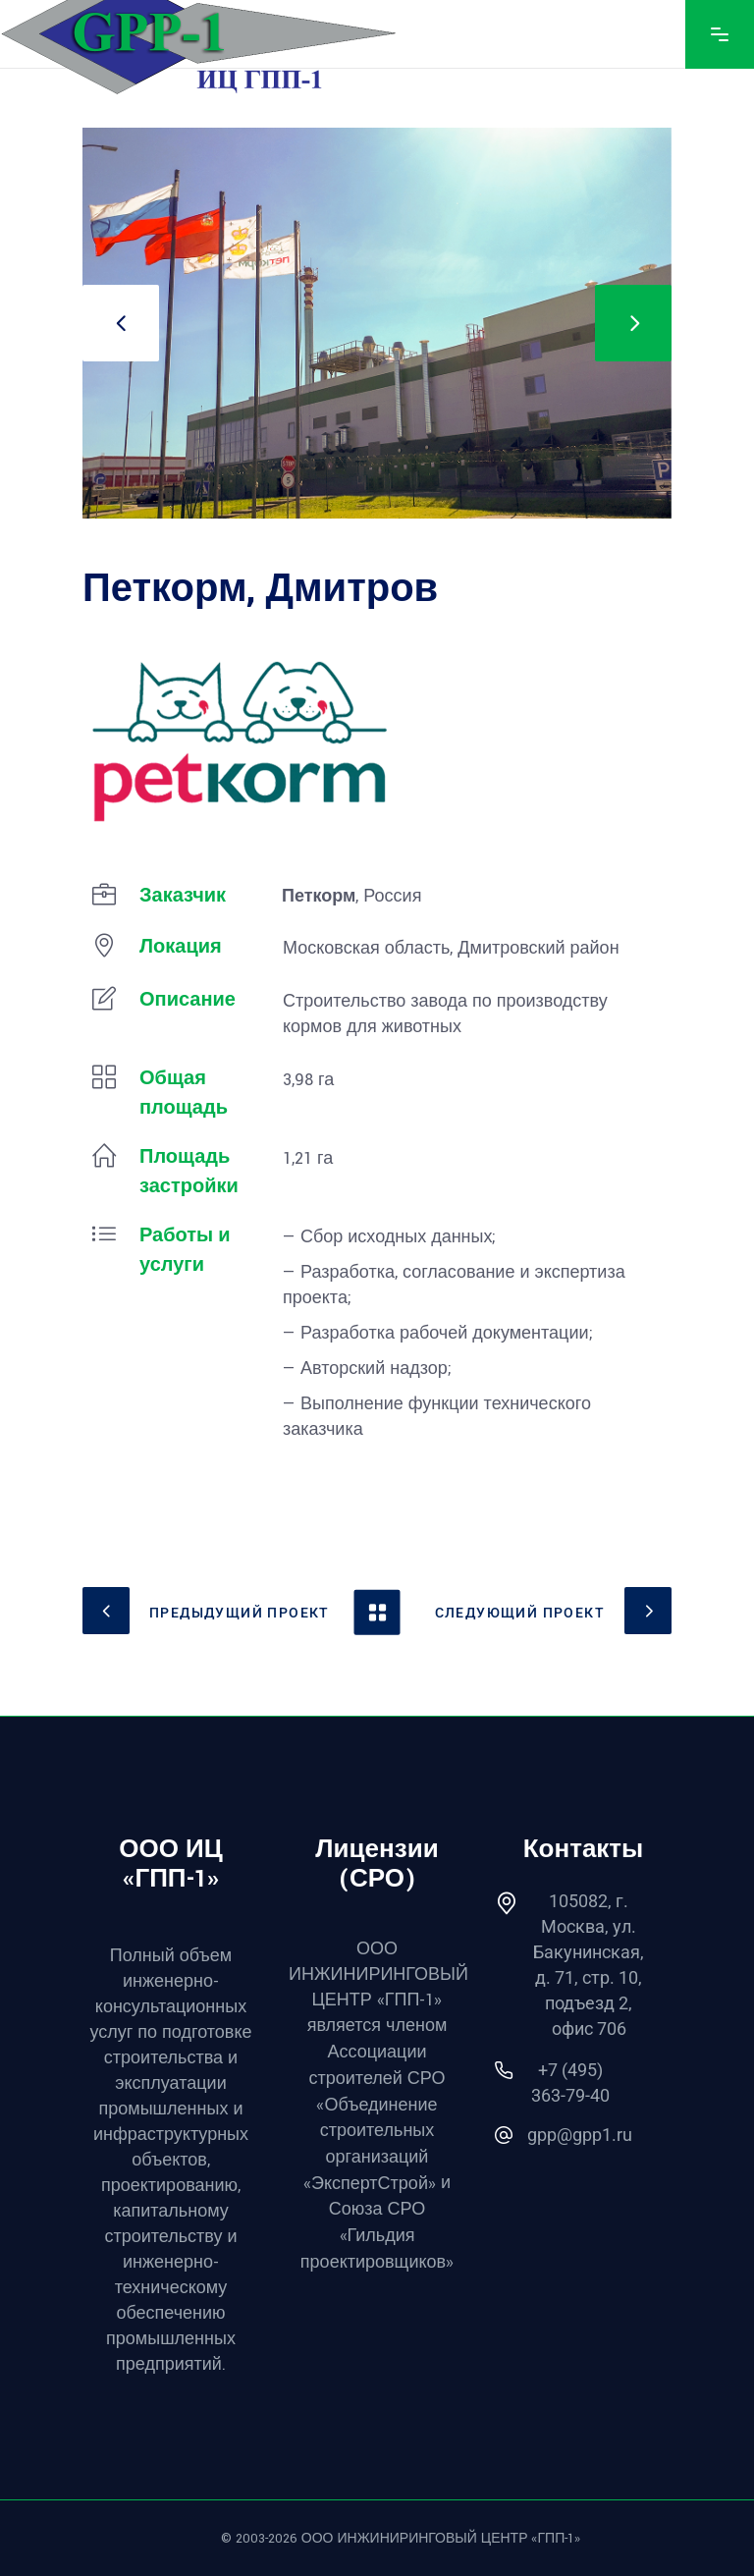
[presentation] (120, 323)
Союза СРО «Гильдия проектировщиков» (377, 2235)
